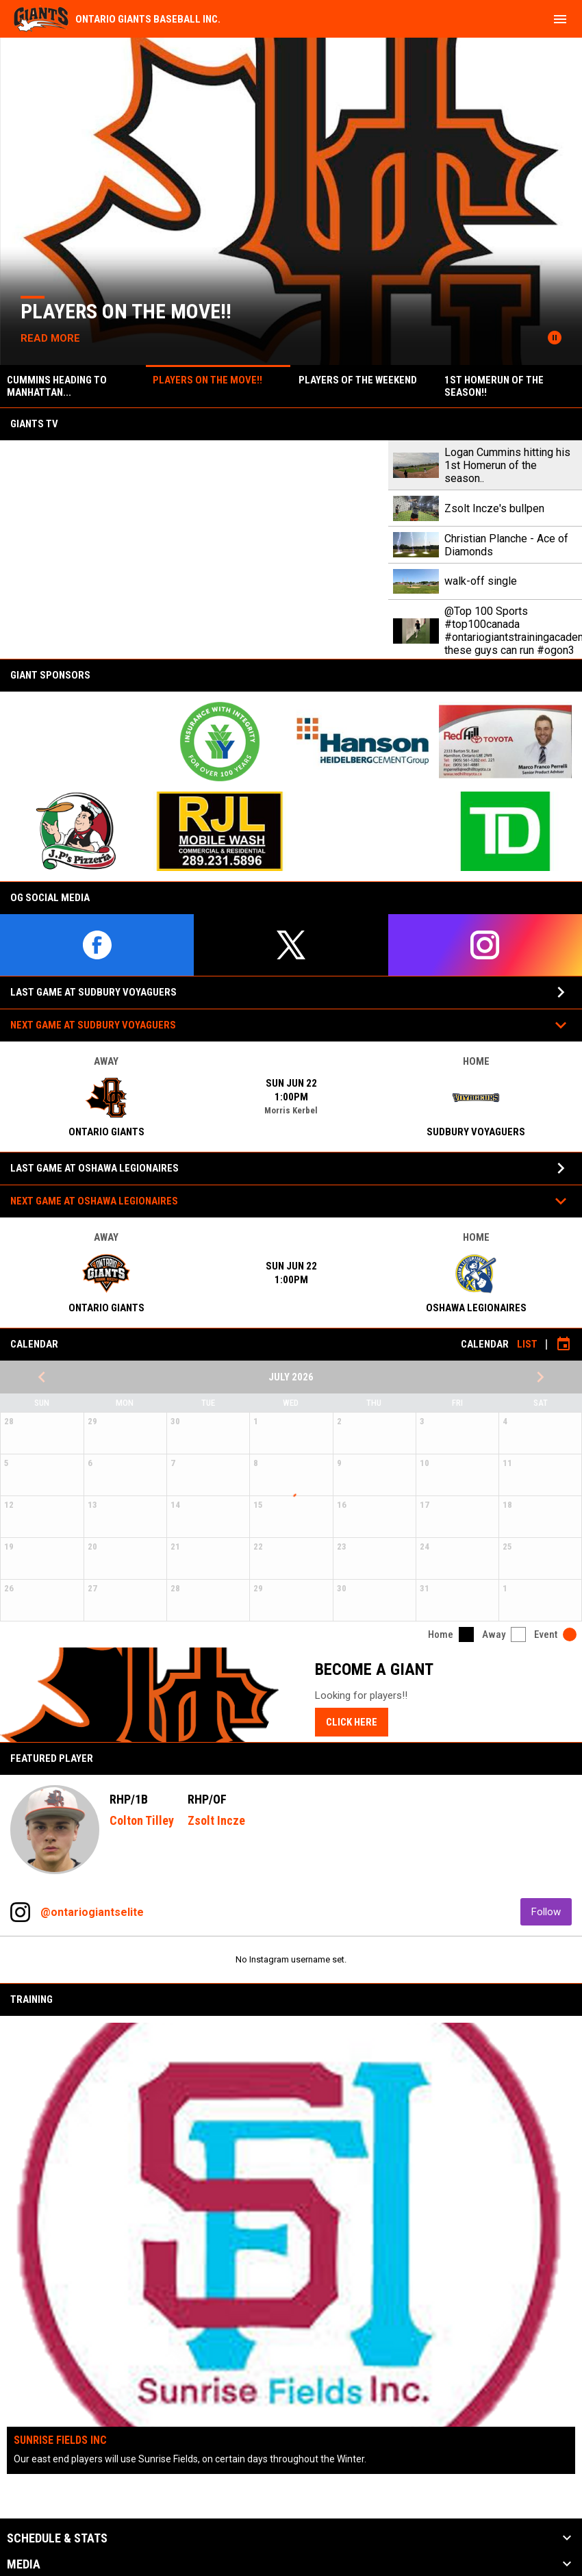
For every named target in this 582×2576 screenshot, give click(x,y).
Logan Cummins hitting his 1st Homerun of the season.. (507, 465)
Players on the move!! (128, 311)
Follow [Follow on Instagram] (551, 1911)
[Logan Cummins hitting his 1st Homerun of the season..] (194, 549)
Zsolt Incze (216, 1820)
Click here (351, 1722)
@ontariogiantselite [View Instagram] (92, 1912)
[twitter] (291, 945)
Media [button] (23, 2564)
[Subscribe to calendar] (563, 1344)
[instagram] (485, 945)
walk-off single (480, 581)
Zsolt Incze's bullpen (494, 508)
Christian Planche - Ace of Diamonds (506, 545)
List (527, 1344)
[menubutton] (560, 19)
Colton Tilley (142, 1820)
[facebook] (97, 945)
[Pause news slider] (554, 337)
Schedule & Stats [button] (57, 2538)
